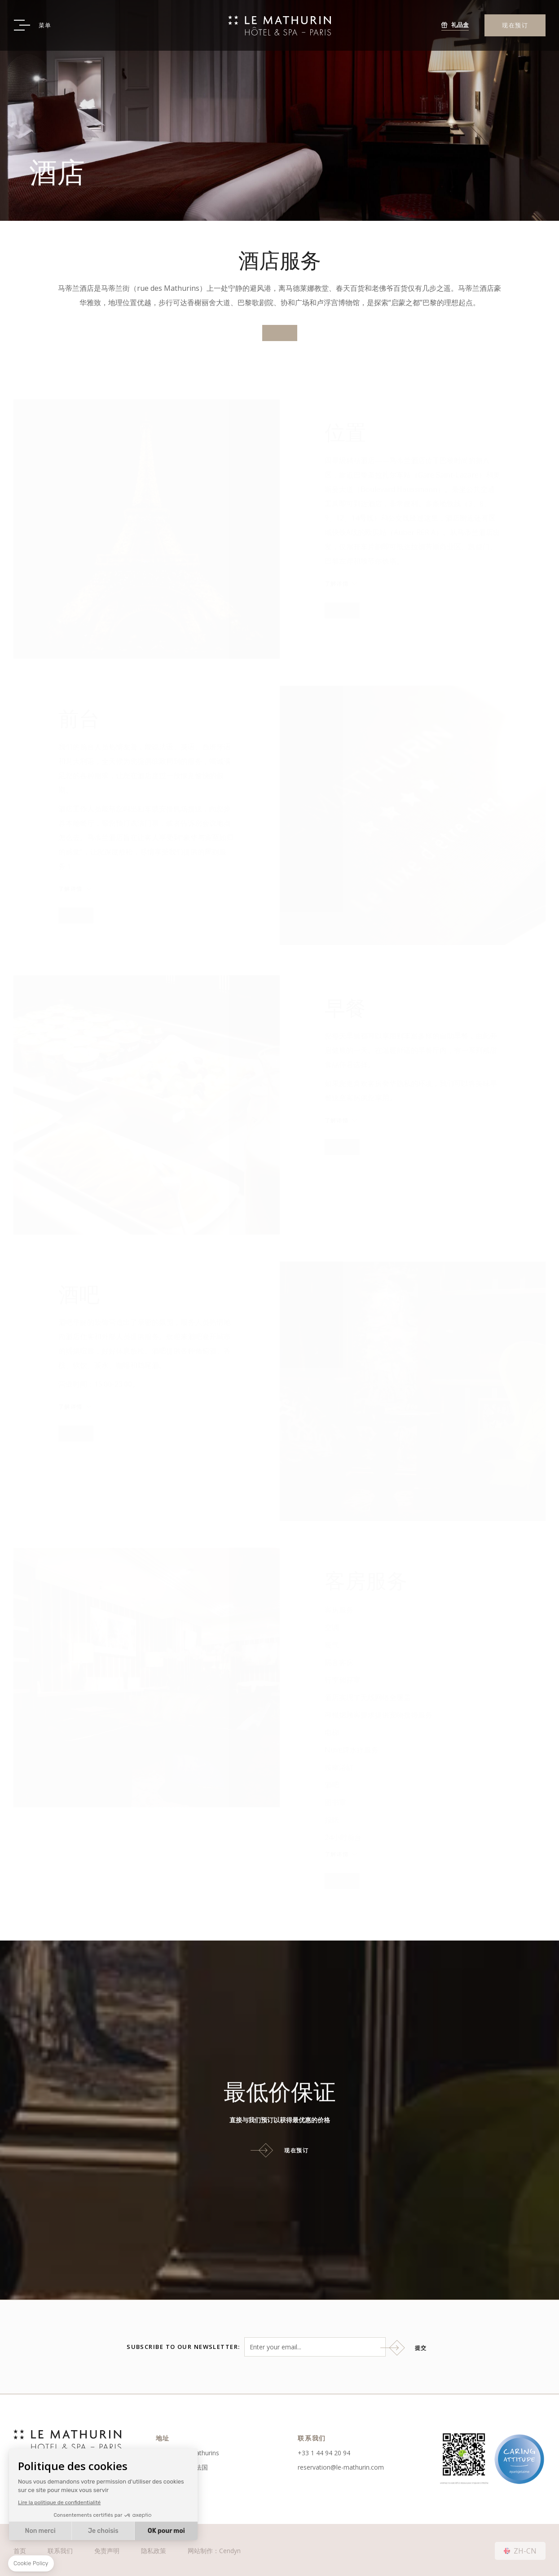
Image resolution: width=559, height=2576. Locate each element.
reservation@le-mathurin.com (341, 2465)
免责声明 (106, 2549)
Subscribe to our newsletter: (183, 2346)
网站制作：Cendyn (214, 2549)
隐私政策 (153, 2549)
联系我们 (60, 2549)
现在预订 (515, 25)
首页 (19, 2549)
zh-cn (525, 2549)
